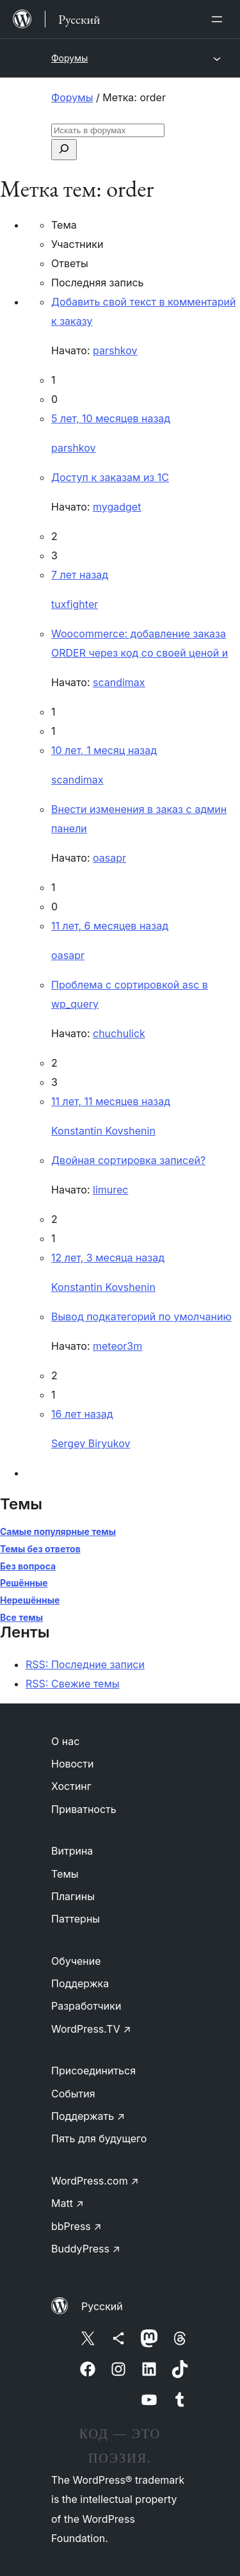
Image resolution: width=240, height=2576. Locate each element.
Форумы (69, 58)
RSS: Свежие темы (73, 1683)
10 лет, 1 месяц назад (104, 750)
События (73, 2093)
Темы (65, 1873)
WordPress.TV (91, 2028)
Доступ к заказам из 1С (110, 477)
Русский (102, 2306)
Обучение (76, 1961)
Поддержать (88, 2116)
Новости (72, 1763)
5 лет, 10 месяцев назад (110, 418)
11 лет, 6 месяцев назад (109, 925)
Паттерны (75, 1918)
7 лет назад (79, 574)
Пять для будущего (99, 2138)
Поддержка (80, 1983)
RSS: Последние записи (85, 1664)
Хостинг (71, 1786)
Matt (67, 2203)
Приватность (83, 1809)
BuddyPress (85, 2248)
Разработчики (86, 2005)
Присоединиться (93, 2070)
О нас (65, 1741)
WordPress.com (95, 2180)
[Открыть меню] (219, 19)
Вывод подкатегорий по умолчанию (141, 1316)
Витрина (72, 1850)
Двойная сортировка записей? (128, 1160)
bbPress (76, 2226)
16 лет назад (82, 1413)
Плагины (73, 1896)
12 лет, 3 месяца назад (107, 1257)
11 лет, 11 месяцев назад (110, 1101)
